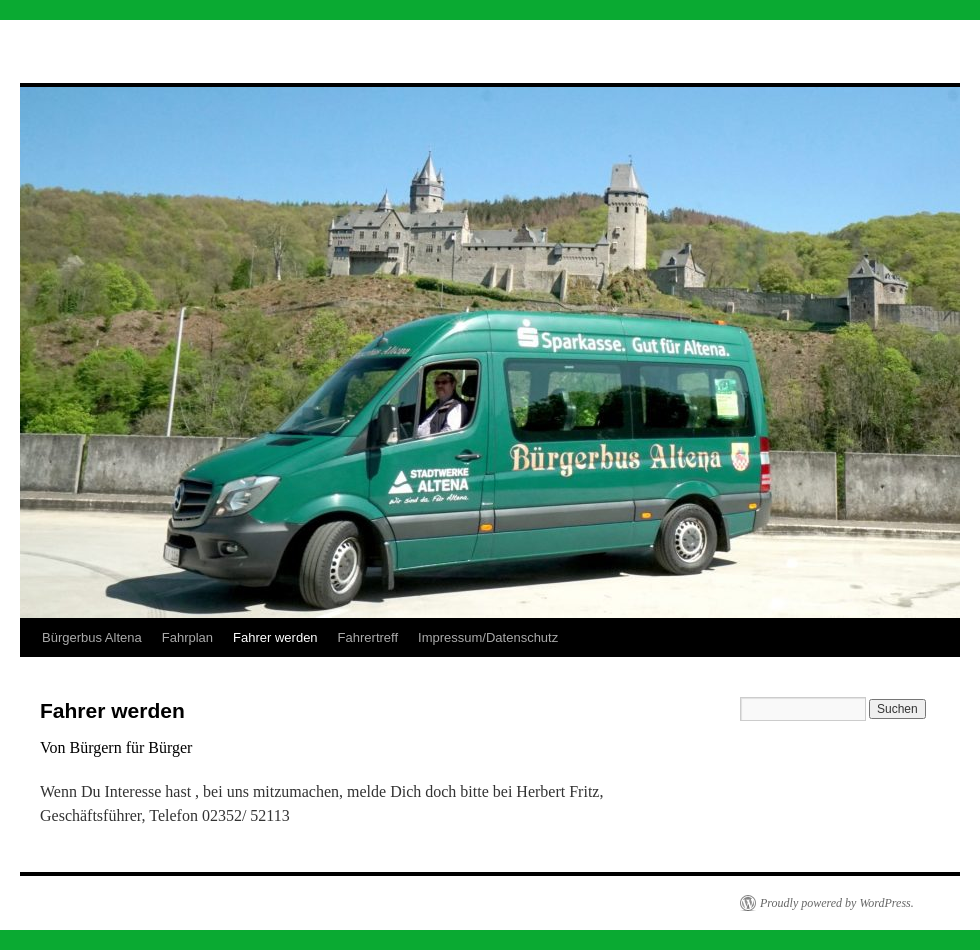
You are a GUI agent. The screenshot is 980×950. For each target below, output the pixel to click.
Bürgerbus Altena (92, 637)
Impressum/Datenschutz (488, 637)
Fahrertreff (368, 637)
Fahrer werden (275, 637)
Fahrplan (187, 637)
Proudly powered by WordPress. (837, 903)
